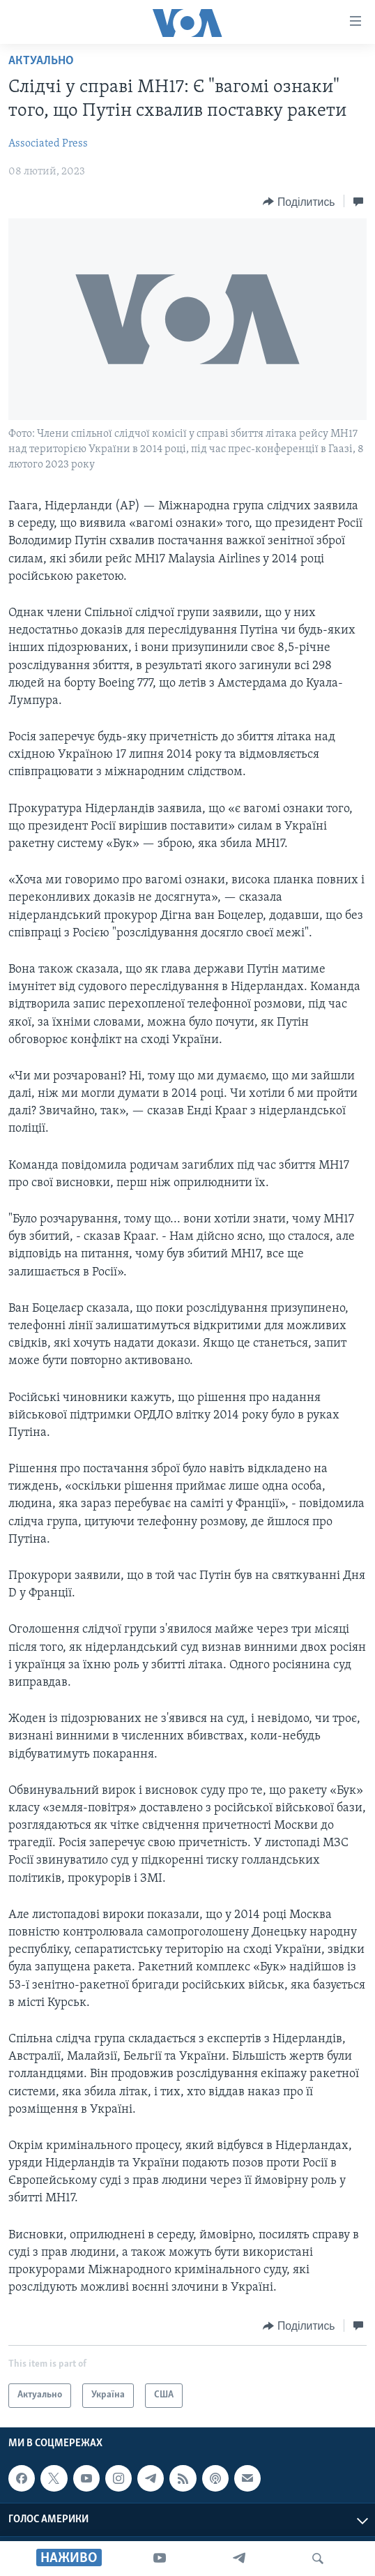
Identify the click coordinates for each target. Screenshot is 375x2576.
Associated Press (48, 143)
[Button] (299, 201)
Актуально (41, 61)
